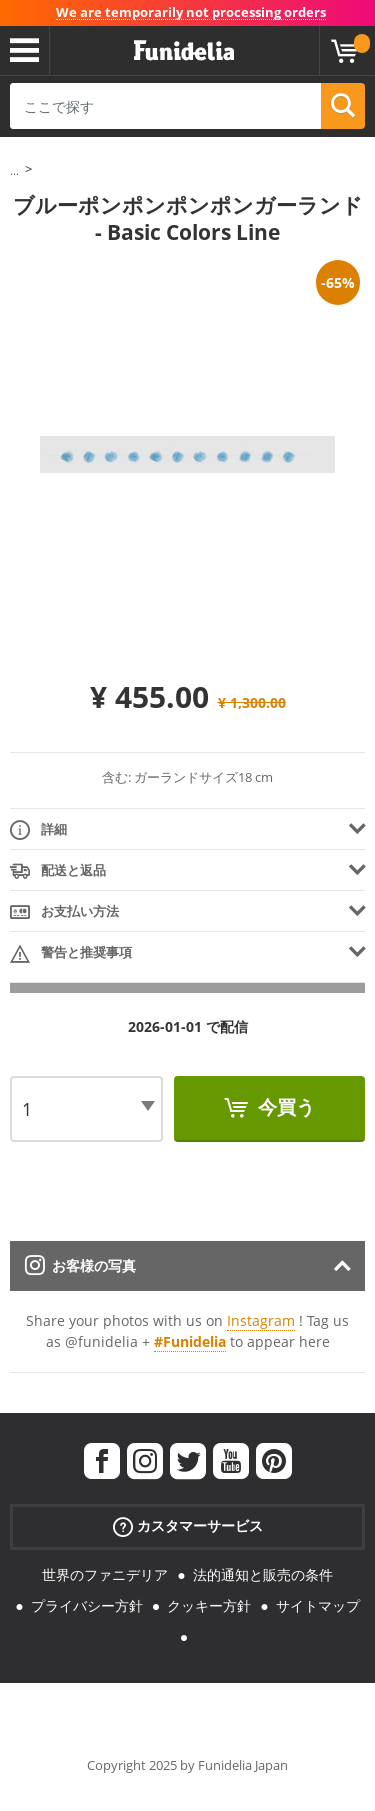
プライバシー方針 (87, 1605)
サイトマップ (318, 1605)
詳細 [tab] (38, 830)
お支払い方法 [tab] (64, 912)
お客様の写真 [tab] (80, 1265)
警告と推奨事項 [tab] (71, 953)
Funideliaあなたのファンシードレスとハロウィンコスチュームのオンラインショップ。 (184, 51)
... (14, 170)
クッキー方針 (209, 1605)
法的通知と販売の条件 (263, 1574)
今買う (284, 1107)
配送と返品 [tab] (58, 871)
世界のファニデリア (105, 1574)
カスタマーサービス (188, 1526)
